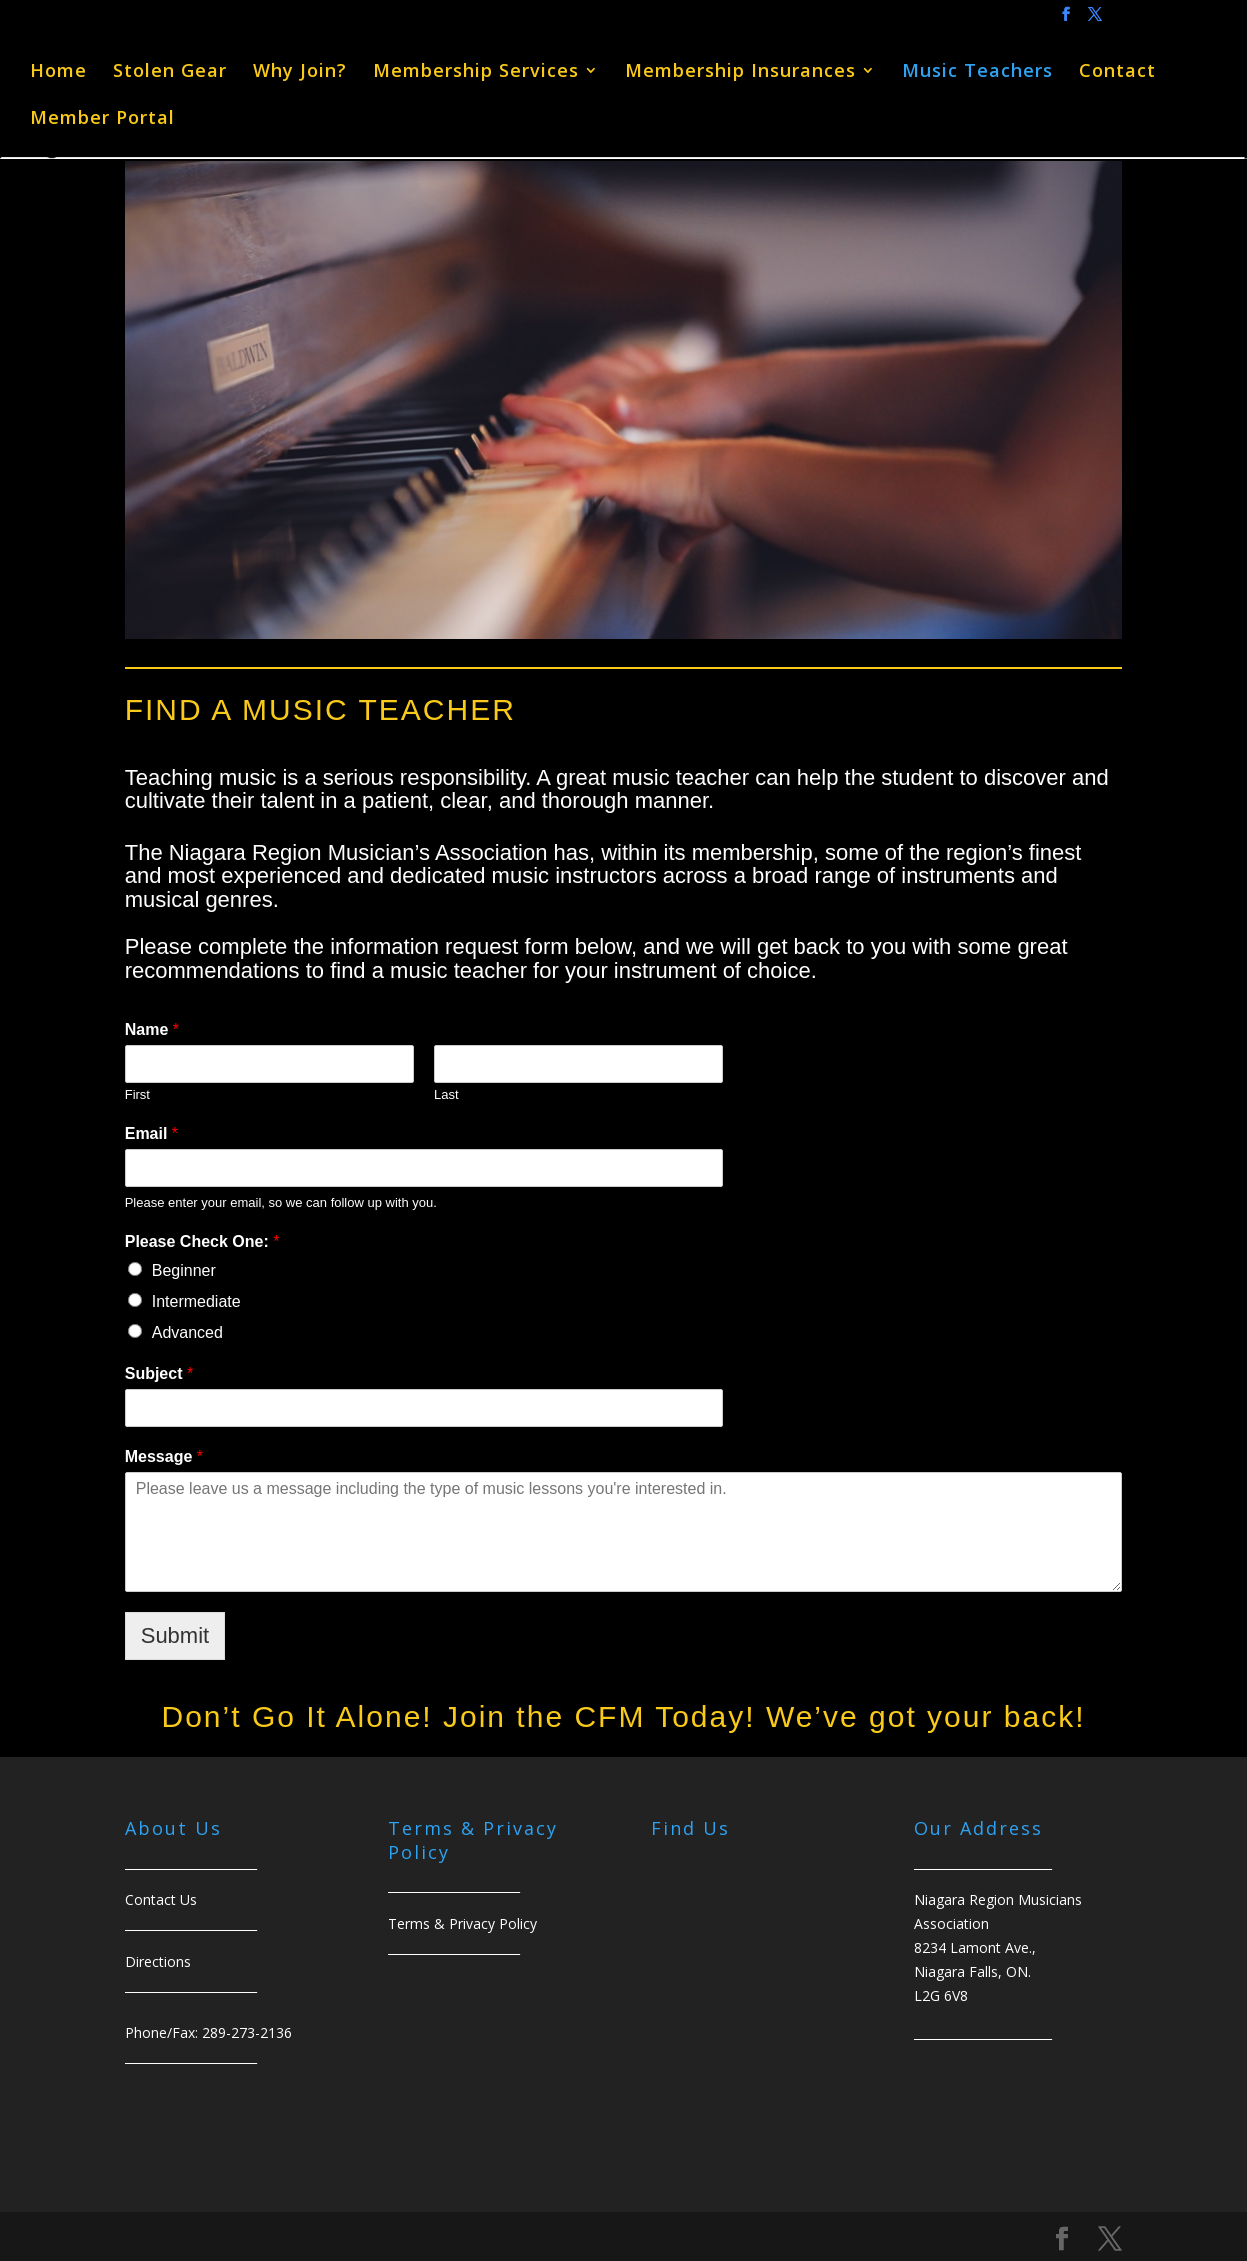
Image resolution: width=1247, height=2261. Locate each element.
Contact (1117, 72)
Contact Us (161, 1899)
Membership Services (476, 72)
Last (446, 1094)
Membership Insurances (740, 72)
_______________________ (983, 2032)
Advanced (187, 1332)
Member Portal (102, 119)
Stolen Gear (170, 72)
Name (152, 1029)
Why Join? (300, 72)
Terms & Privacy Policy (462, 1923)
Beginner (184, 1270)
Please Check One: (202, 1241)
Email (151, 1133)
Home (58, 72)
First (137, 1094)
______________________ (191, 1923)
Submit (175, 1635)
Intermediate (196, 1301)
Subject (159, 1373)
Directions (158, 1961)
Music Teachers (977, 72)
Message (164, 1456)
